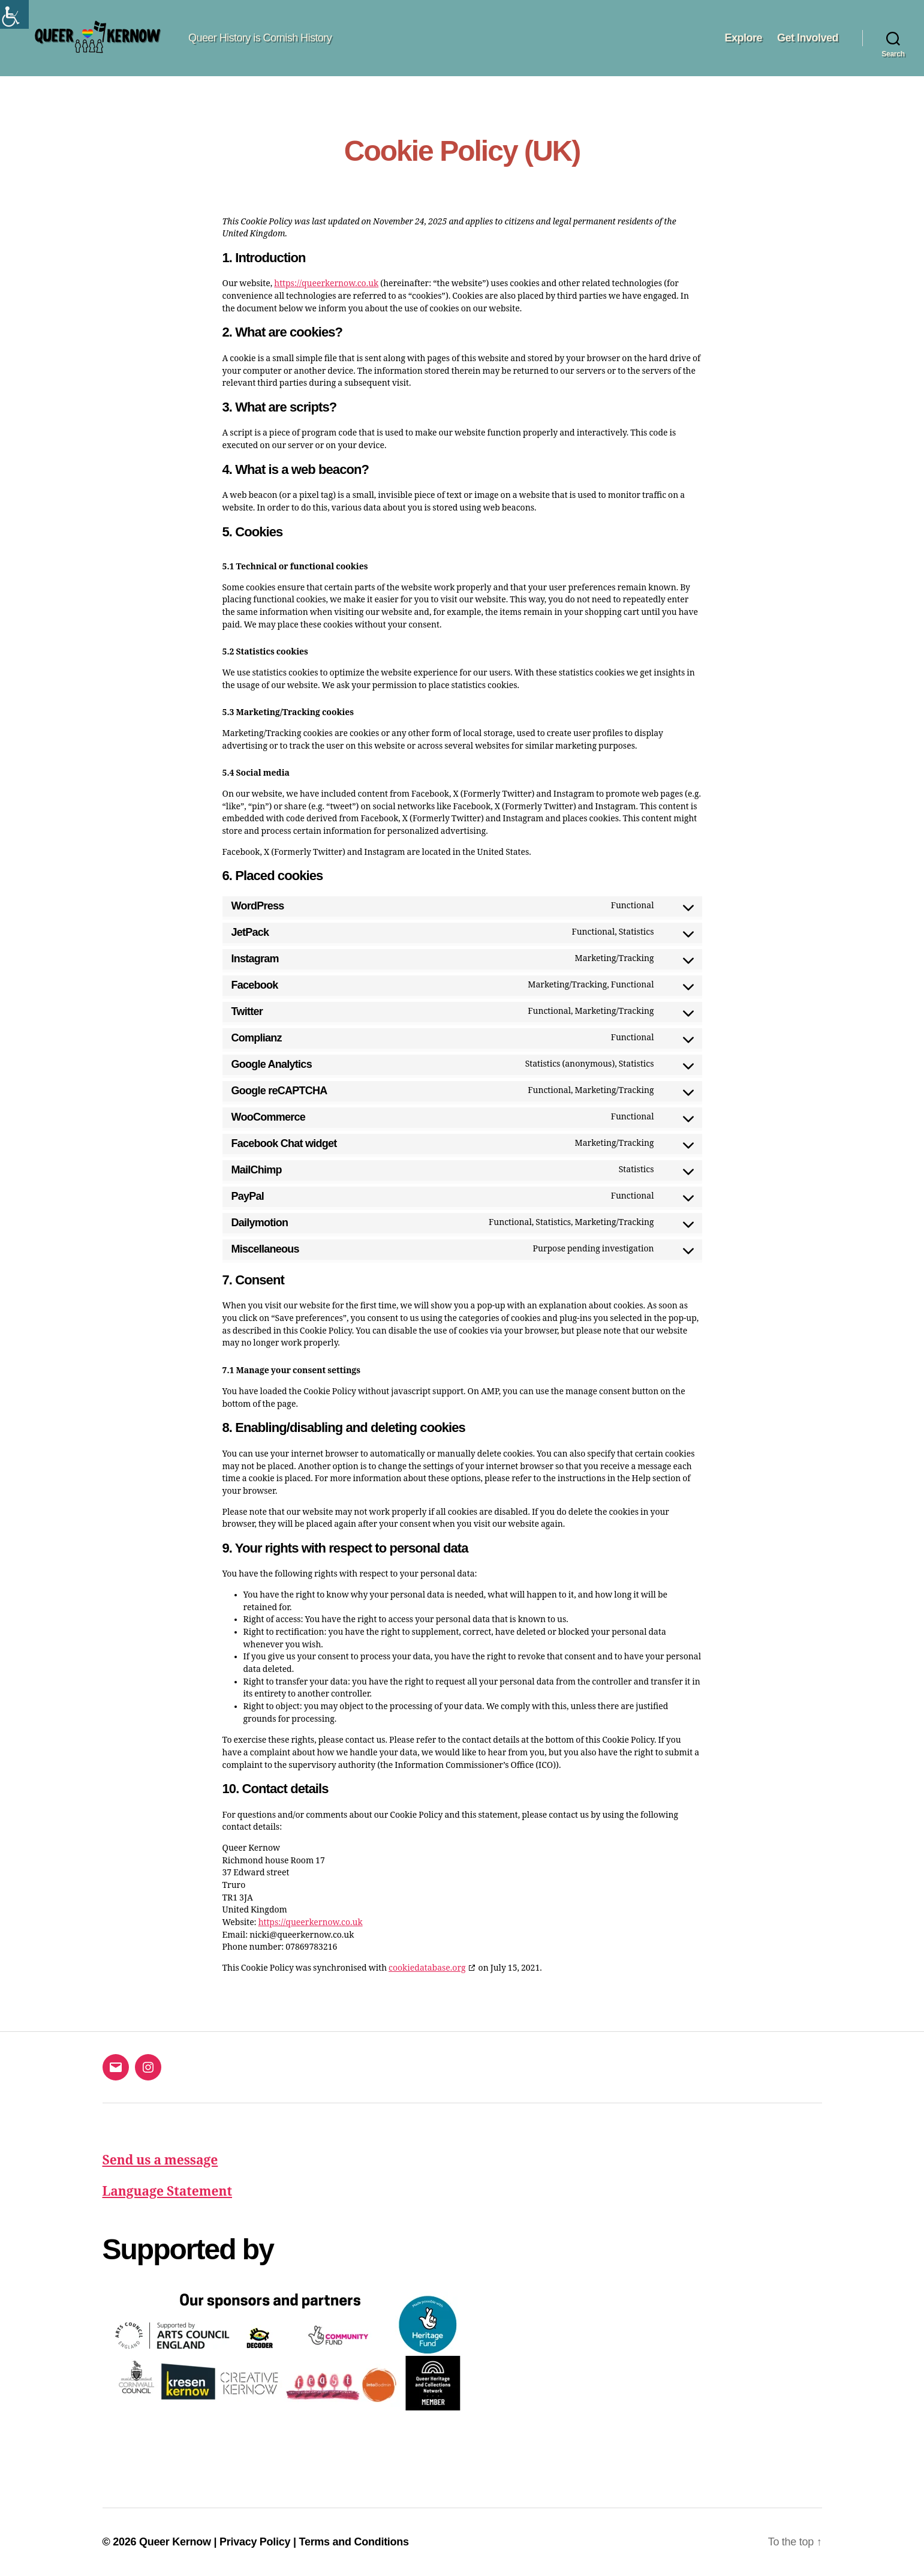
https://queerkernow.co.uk (326, 283)
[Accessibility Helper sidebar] (14, 14)
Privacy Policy (254, 2542)
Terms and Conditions (354, 2542)
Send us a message (160, 2160)
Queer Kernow (175, 2542)
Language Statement (168, 2192)
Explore (743, 38)
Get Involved (807, 38)
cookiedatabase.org (427, 1968)
